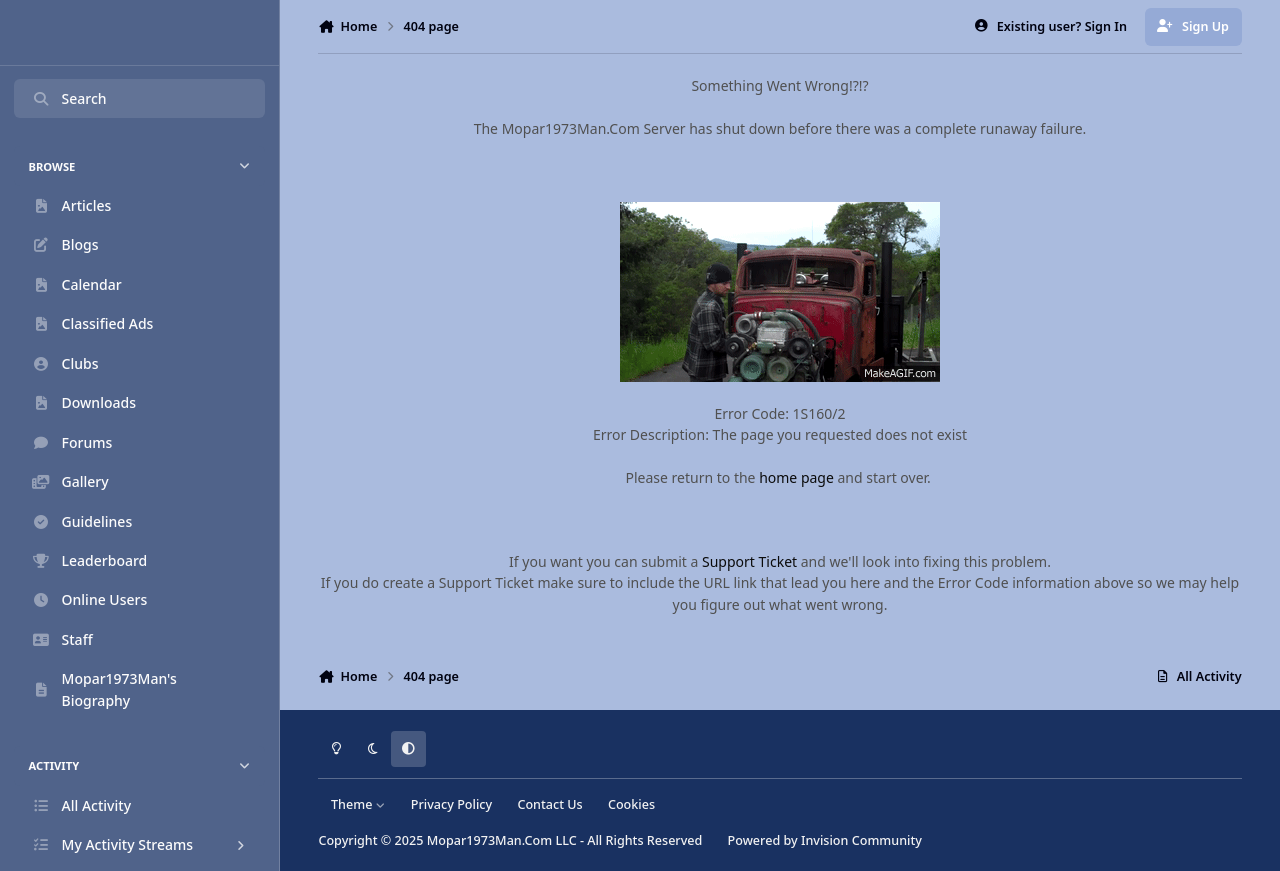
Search (69, 98)
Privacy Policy (451, 804)
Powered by (825, 840)
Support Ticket (749, 561)
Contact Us (549, 804)
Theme (358, 804)
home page (796, 477)
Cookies (631, 804)
